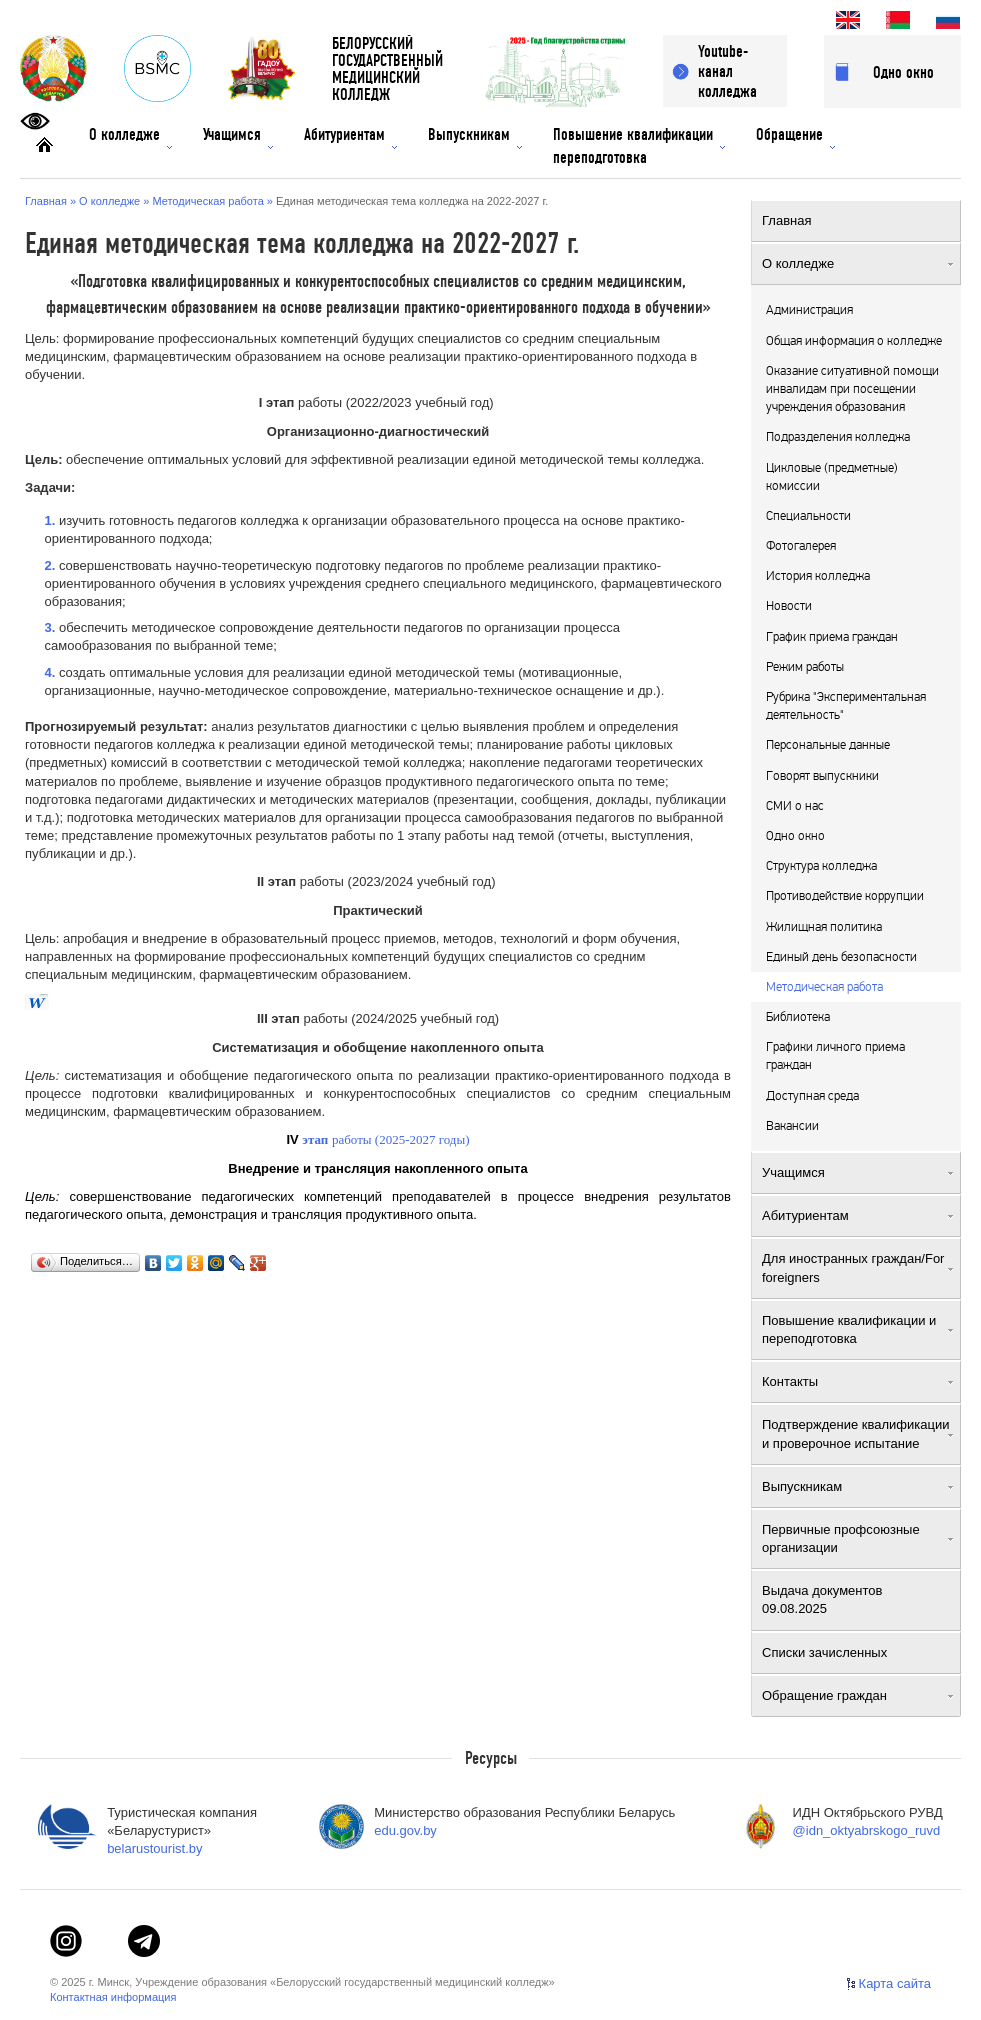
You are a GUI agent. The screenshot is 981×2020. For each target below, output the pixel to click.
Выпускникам (475, 137)
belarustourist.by (154, 1848)
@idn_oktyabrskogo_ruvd (867, 1830)
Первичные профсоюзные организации (857, 1538)
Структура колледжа (821, 866)
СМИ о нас (795, 806)
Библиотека (798, 1017)
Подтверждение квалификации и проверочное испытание (857, 1433)
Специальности (808, 516)
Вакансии (792, 1126)
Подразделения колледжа (838, 437)
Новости (789, 606)
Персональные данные (828, 745)
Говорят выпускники (822, 776)
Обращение (795, 137)
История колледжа (818, 576)
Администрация (809, 310)
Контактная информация (113, 1997)
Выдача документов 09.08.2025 (857, 1599)
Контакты (857, 1381)
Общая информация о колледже (854, 341)
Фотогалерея (801, 546)
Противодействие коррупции (845, 896)
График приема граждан (832, 637)
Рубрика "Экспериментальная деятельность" (846, 706)
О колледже (130, 137)
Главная (857, 220)
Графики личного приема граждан (835, 1056)
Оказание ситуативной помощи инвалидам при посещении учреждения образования (852, 389)
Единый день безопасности (841, 957)
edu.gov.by (405, 1830)
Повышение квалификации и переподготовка (857, 1329)
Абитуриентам (350, 137)
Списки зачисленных (857, 1652)
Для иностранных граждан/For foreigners (857, 1267)
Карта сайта (895, 1983)
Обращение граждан (857, 1695)
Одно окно (903, 72)
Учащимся (238, 137)
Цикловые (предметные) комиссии (832, 477)
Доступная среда (812, 1096)
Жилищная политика (824, 927)
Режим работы (805, 667)
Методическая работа (824, 987)
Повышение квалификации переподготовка (639, 146)
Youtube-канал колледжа (727, 71)
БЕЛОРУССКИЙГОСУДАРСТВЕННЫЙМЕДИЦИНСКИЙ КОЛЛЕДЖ (387, 69)
